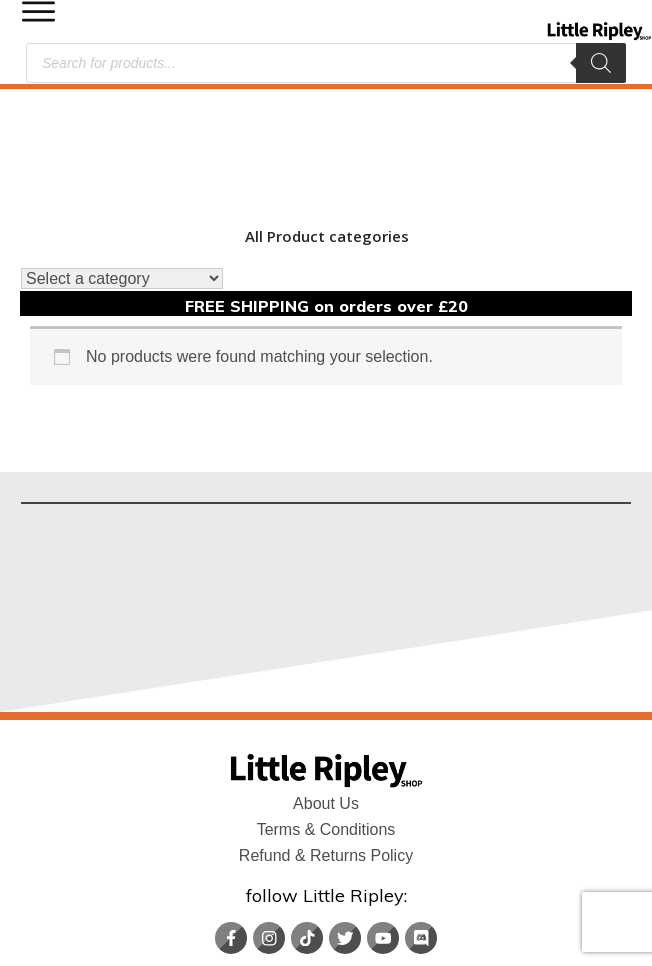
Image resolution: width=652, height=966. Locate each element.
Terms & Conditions (326, 714)
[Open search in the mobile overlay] (326, 63)
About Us (326, 688)
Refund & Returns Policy (326, 740)
